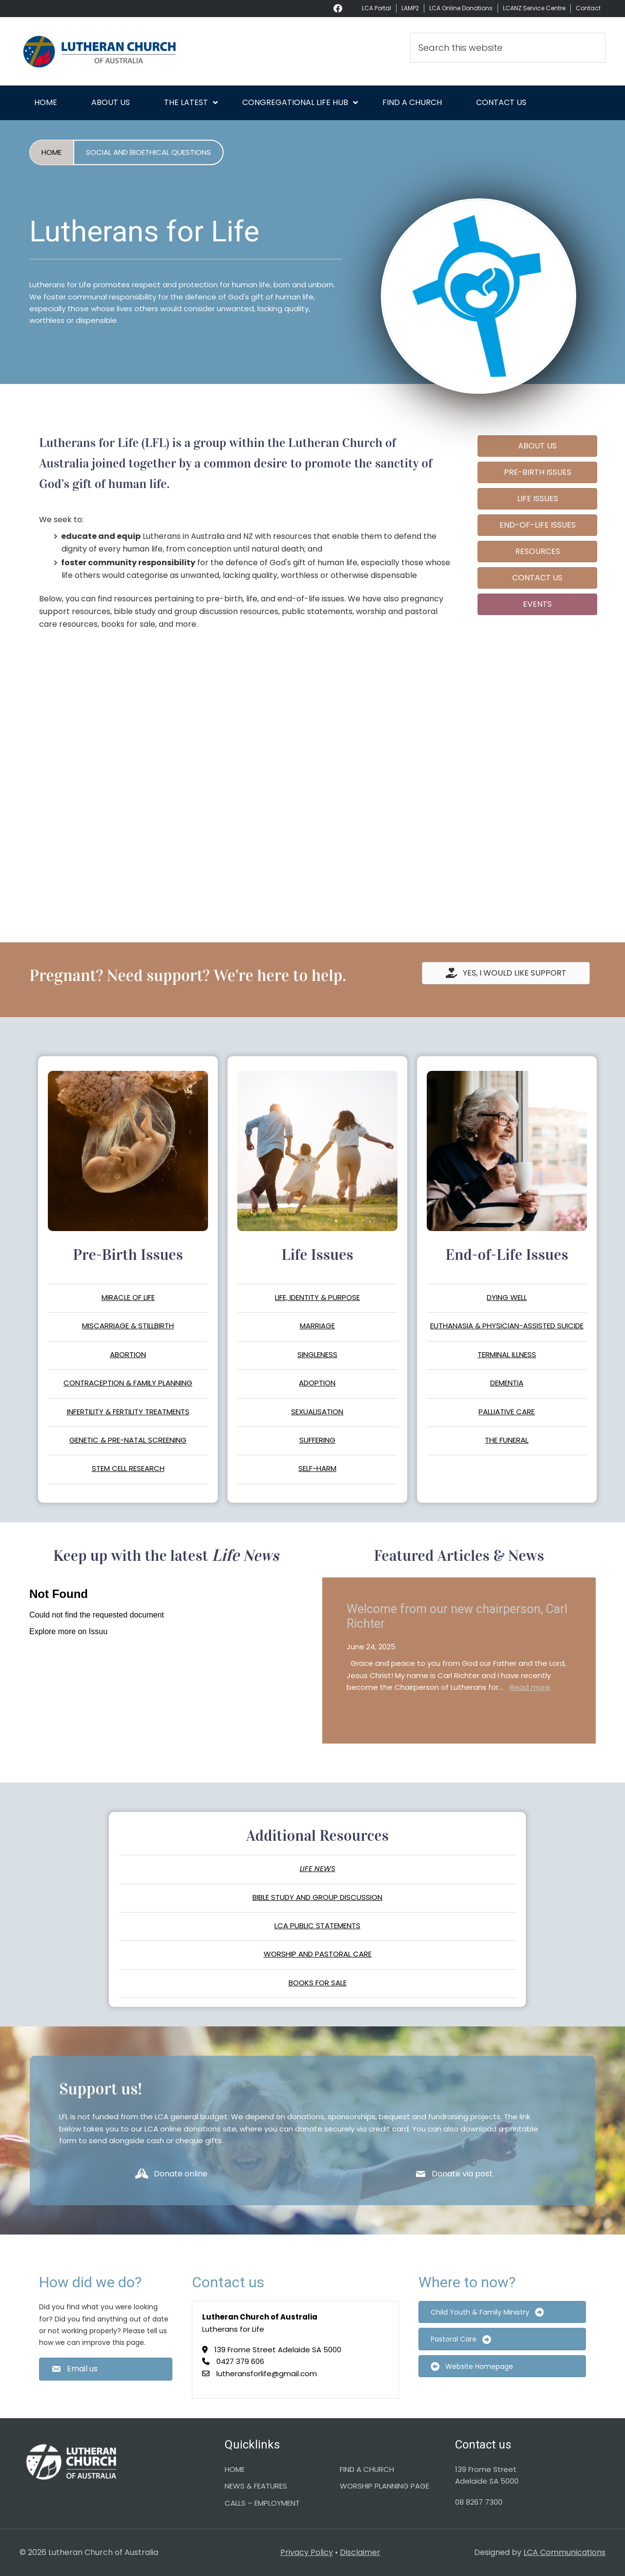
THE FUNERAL (506, 1440)
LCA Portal (376, 8)
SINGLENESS (317, 1354)
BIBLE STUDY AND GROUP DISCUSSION (317, 1897)
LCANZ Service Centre (534, 8)
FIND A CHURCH (367, 2469)
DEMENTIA (506, 1383)
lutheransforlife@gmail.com (266, 2373)
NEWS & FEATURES (256, 2486)
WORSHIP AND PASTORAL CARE (318, 1954)
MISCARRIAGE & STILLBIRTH (128, 1325)
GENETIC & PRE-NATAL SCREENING (128, 1440)
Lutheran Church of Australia (107, 51)
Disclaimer (360, 2552)
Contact (588, 8)
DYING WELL (507, 1297)
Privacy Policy (306, 2552)
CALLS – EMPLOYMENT (262, 2503)
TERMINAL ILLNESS (507, 1354)
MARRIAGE (317, 1325)
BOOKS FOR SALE (318, 1983)
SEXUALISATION (317, 1411)
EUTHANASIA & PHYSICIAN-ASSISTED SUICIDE (506, 1325)
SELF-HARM (317, 1468)
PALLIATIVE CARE (507, 1411)
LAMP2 (410, 8)
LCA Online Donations (461, 8)
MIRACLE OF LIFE (128, 1297)
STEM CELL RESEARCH (128, 1468)
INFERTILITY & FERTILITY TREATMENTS (128, 1411)
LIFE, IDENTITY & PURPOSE (317, 1297)
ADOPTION (317, 1383)
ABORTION (128, 1354)
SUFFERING (317, 1440)
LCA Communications (564, 2552)
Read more (530, 1687)
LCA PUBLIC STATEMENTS (317, 1925)
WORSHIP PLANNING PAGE (384, 2486)
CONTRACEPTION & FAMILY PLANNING (127, 1383)
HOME (235, 2469)
